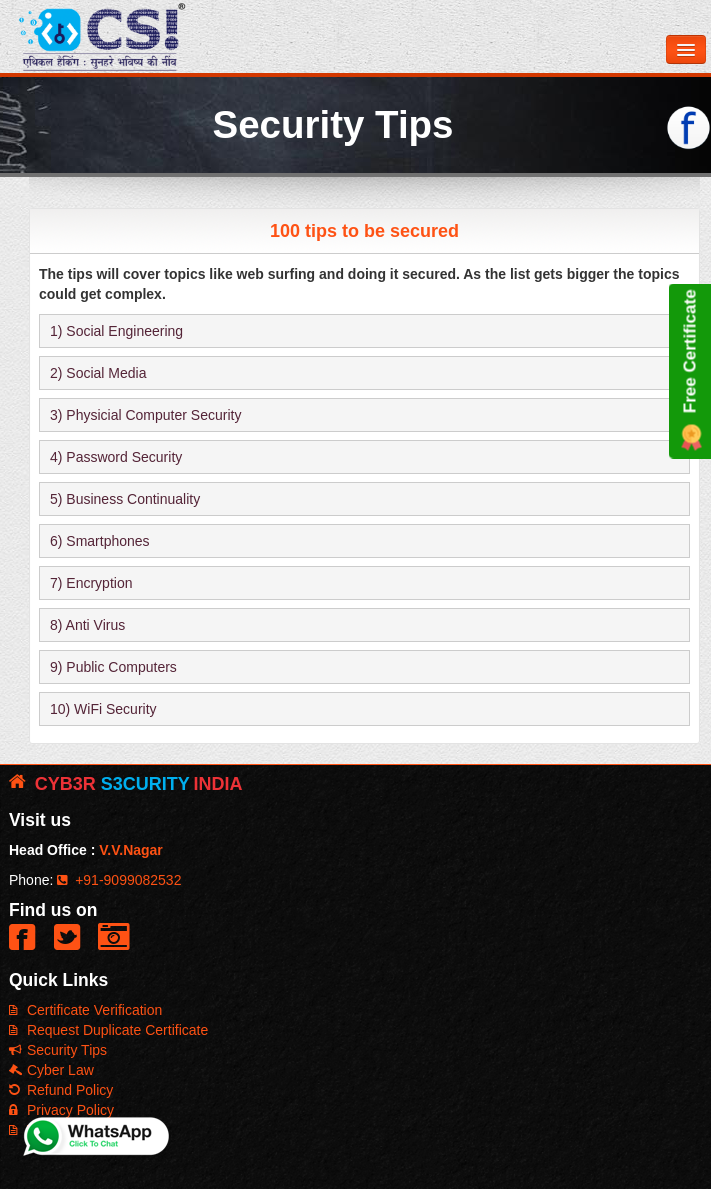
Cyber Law (51, 1070)
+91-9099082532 (119, 880)
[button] (26, 945)
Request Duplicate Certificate (108, 1030)
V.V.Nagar (131, 850)
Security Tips (58, 1050)
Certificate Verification (85, 1010)
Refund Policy (61, 1090)
